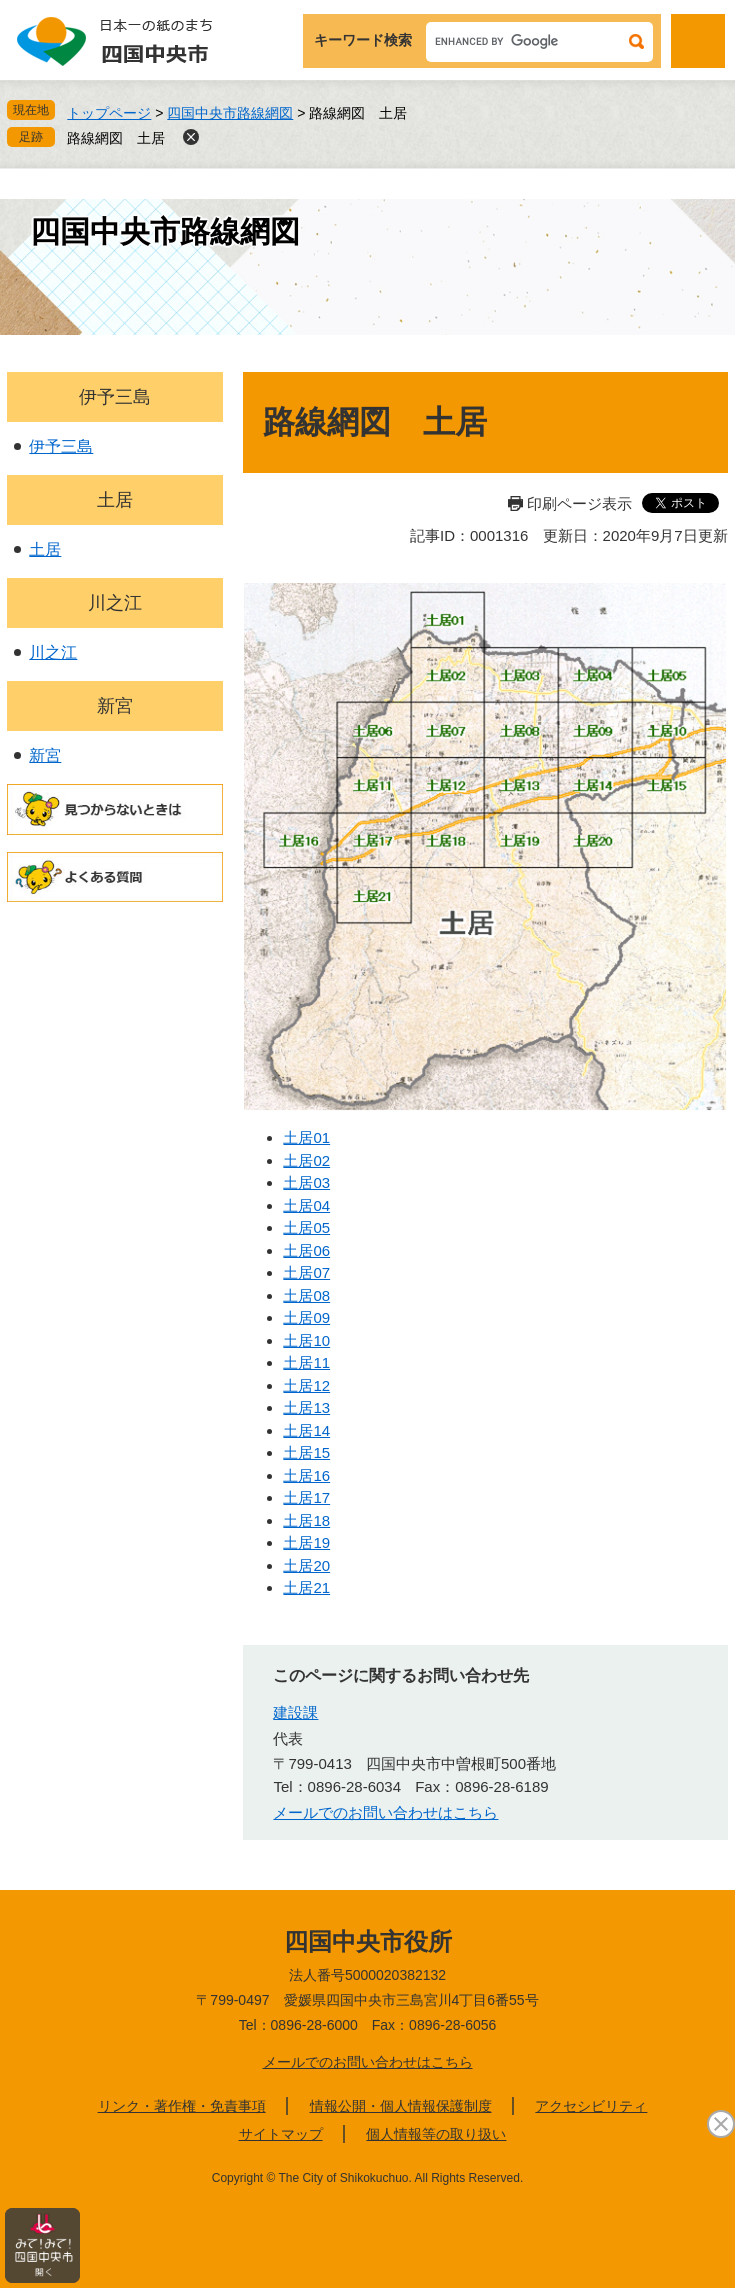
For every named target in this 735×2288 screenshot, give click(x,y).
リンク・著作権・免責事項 (182, 2106)
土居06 (306, 1250)
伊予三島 (115, 397)
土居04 (306, 1205)
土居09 (306, 1317)
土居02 (306, 1160)
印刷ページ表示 (579, 503)
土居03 (306, 1182)
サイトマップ (281, 2134)
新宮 (115, 706)
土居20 (306, 1565)
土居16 (306, 1475)
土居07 (306, 1272)
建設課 (295, 1712)
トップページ (109, 113)
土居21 (306, 1587)
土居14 (306, 1430)
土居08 (306, 1295)
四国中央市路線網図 (230, 113)
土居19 (306, 1542)
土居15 (306, 1452)
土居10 (306, 1340)
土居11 (306, 1362)
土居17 (306, 1497)
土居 (115, 500)
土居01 (306, 1137)
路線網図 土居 (116, 138)
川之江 (115, 603)
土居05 (306, 1227)
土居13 (306, 1407)
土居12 (306, 1385)
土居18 (306, 1520)
